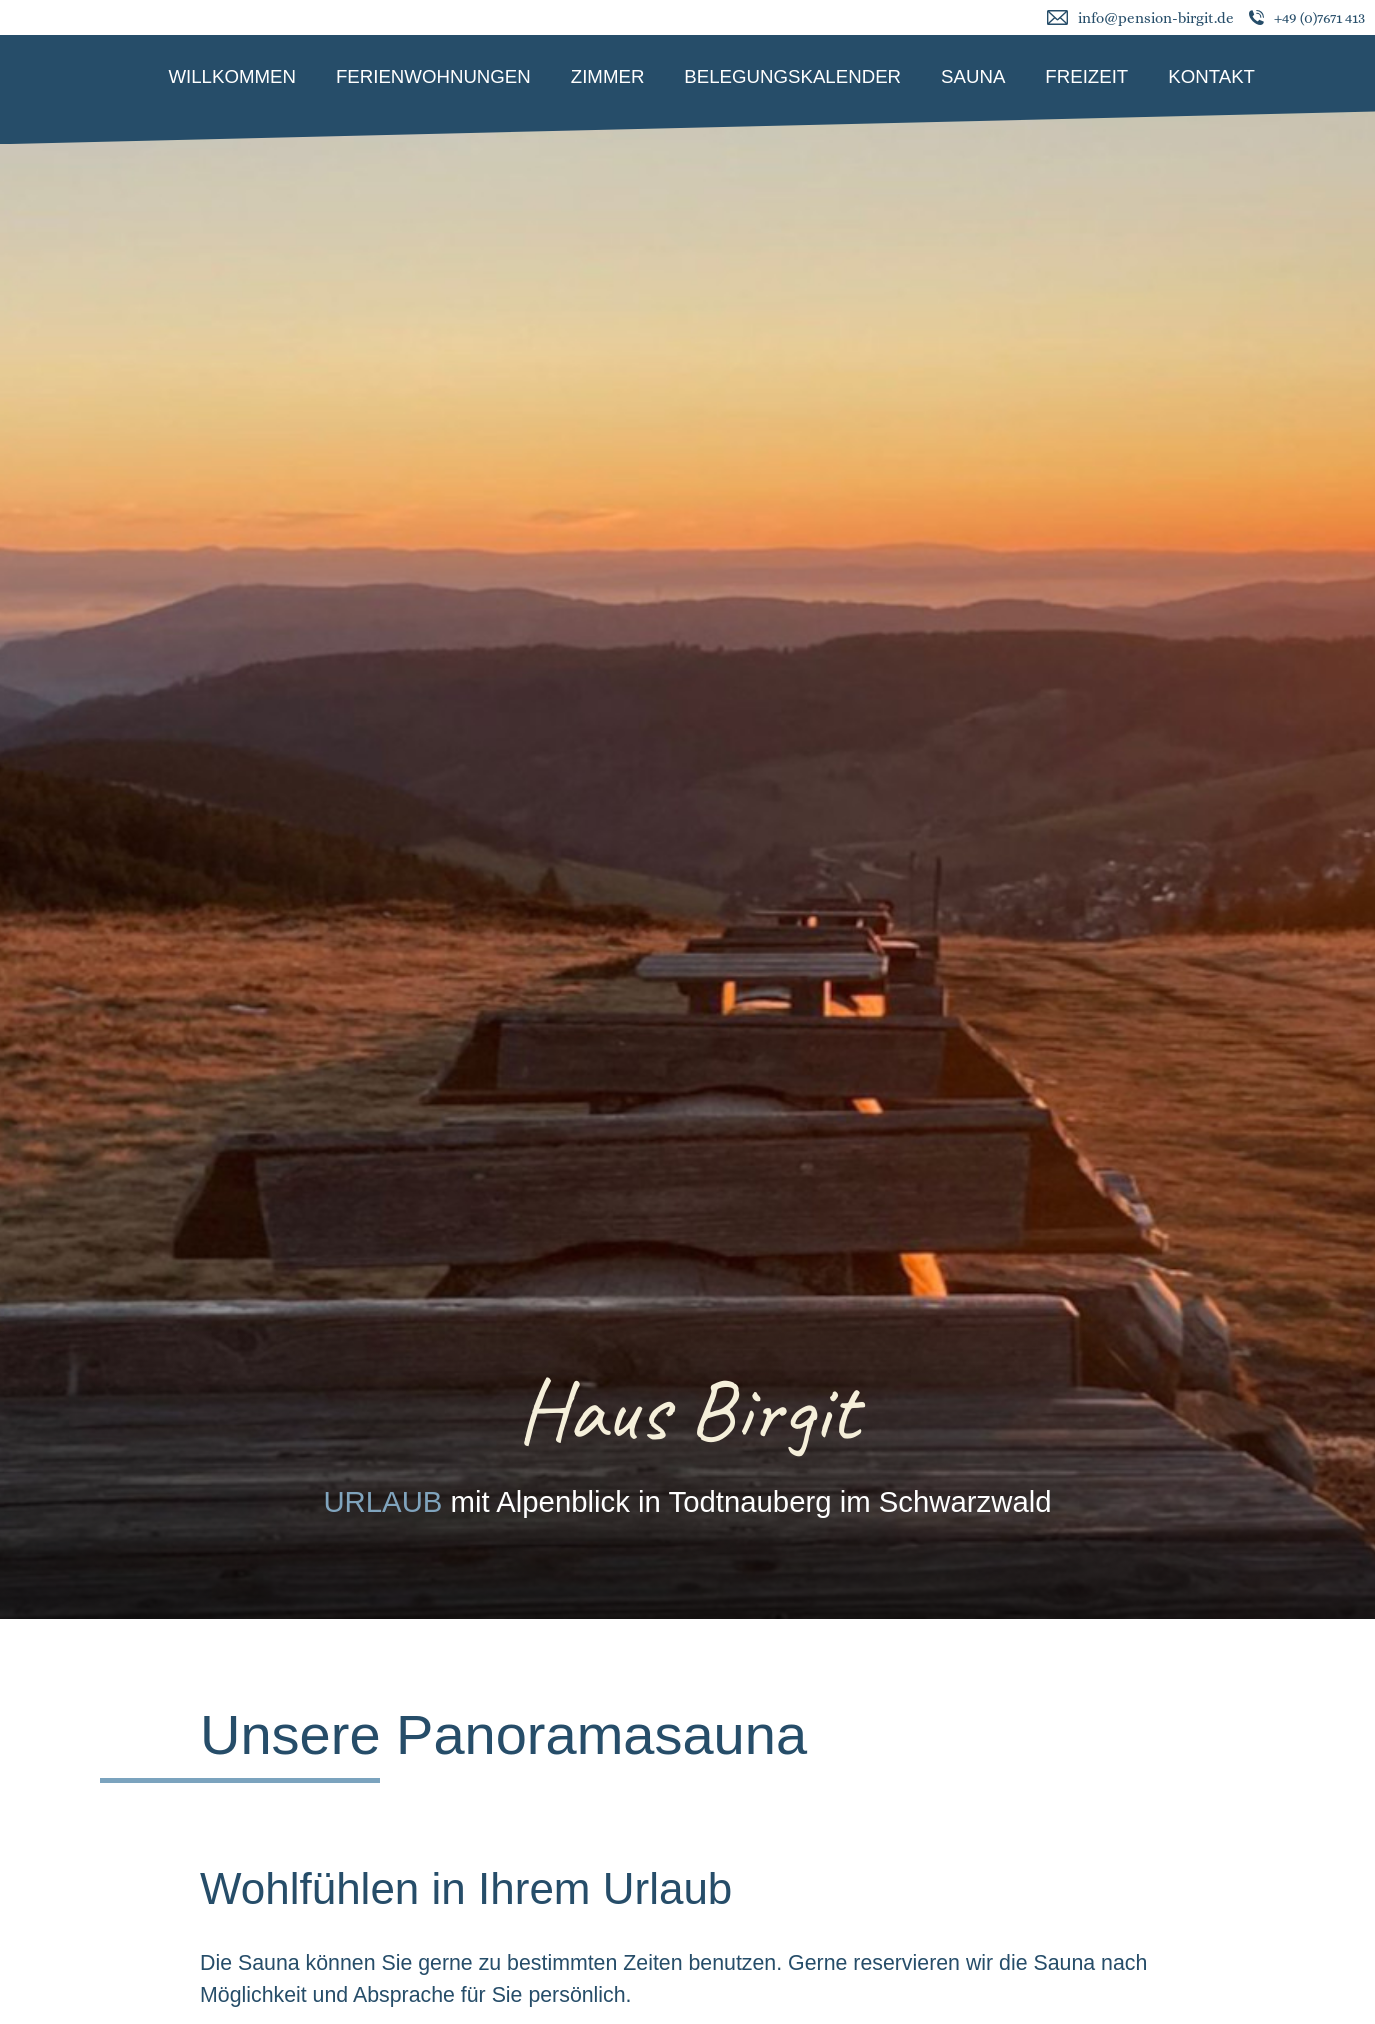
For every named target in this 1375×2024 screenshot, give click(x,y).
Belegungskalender (792, 76)
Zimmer (608, 76)
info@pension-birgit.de (1156, 18)
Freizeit (1086, 76)
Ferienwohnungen (433, 76)
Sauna (973, 76)
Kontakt (1211, 76)
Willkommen (232, 76)
